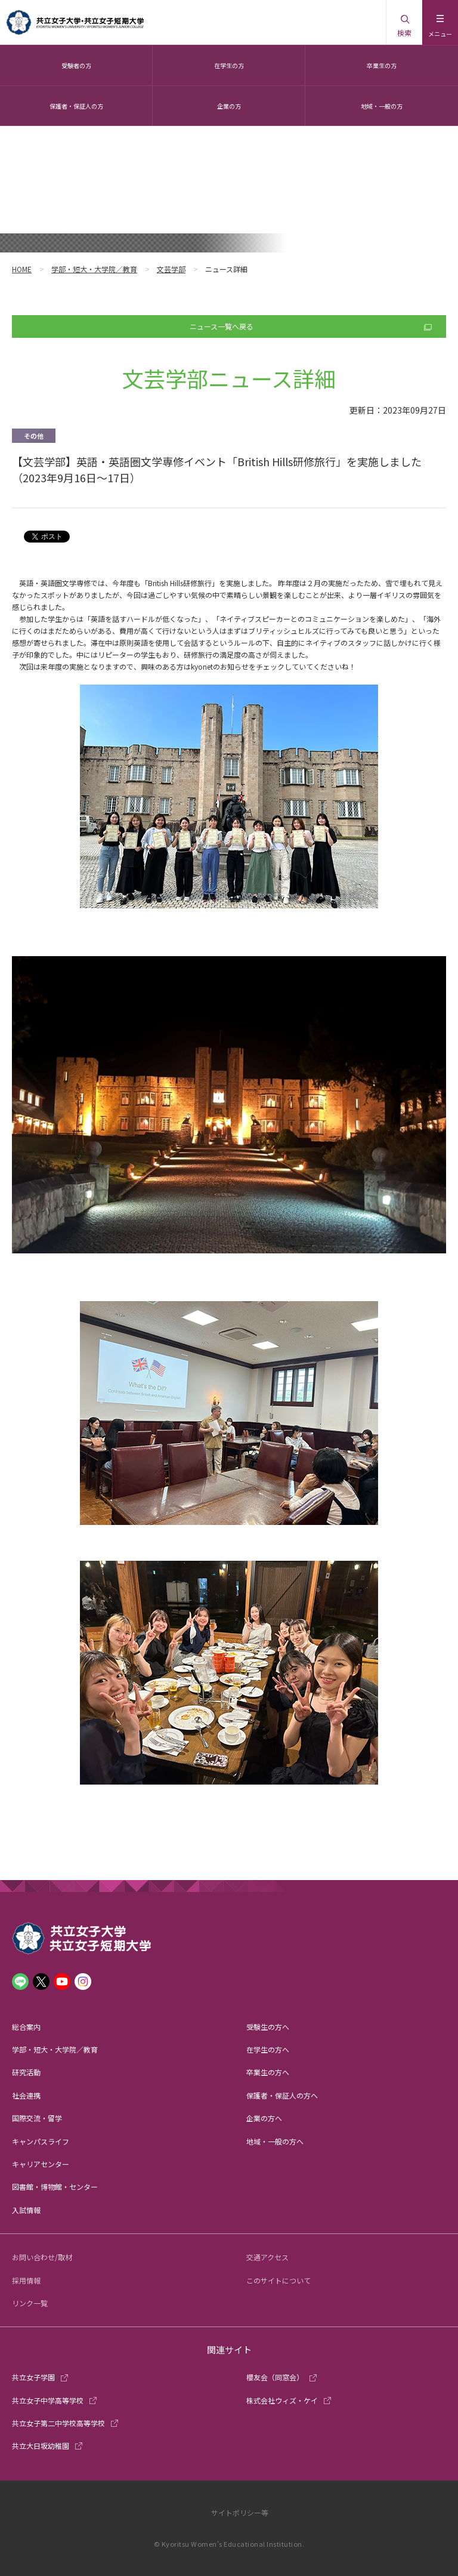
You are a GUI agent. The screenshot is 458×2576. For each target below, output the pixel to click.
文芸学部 (171, 269)
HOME (22, 269)
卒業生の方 (382, 65)
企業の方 (229, 105)
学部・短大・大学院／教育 (94, 269)
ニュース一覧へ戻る (221, 326)
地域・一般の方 (382, 105)
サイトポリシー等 (239, 2512)
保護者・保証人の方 (76, 105)
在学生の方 (229, 65)
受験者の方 (76, 65)
